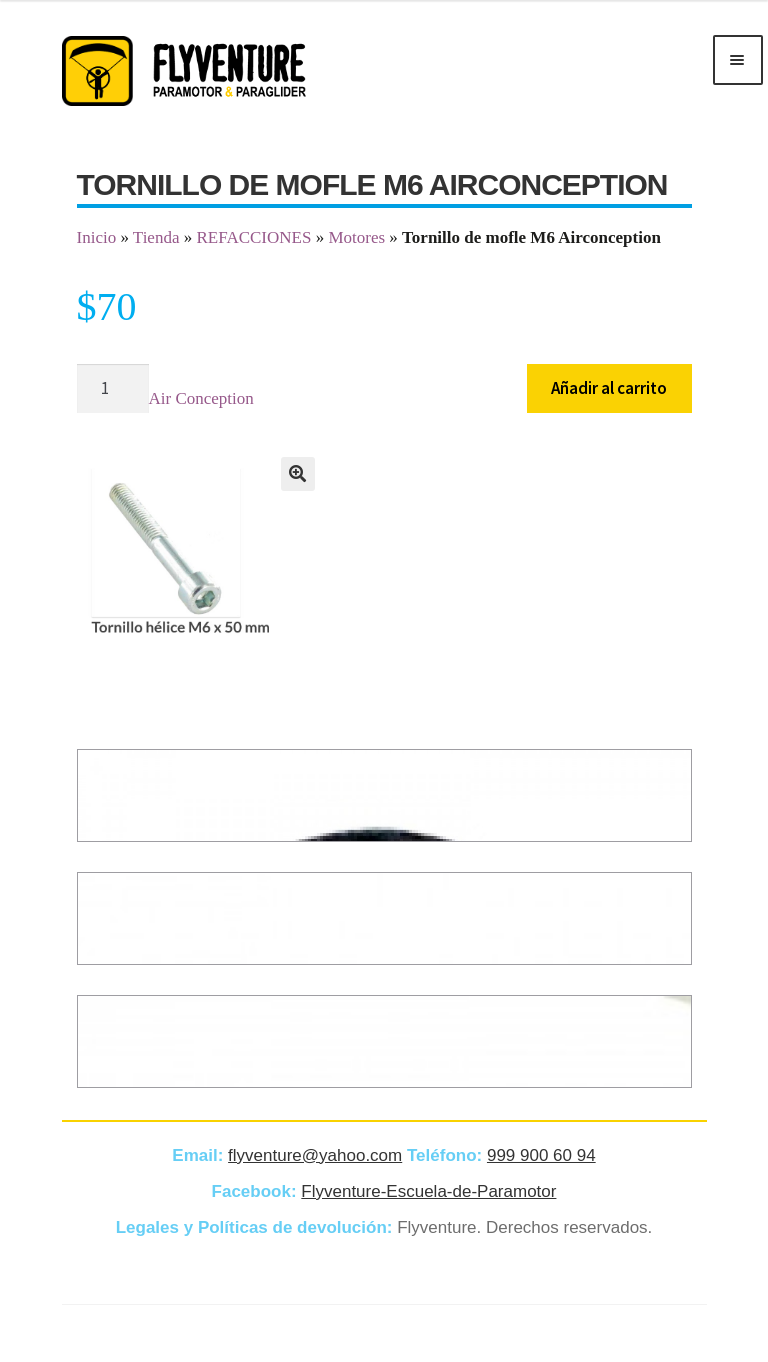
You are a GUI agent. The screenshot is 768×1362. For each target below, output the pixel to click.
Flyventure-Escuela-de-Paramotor (428, 1191)
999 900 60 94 (541, 1155)
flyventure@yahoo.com (315, 1155)
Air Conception (201, 398)
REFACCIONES (253, 237)
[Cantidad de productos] (113, 388)
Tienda (156, 237)
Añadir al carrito (609, 388)
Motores (356, 237)
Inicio (97, 237)
